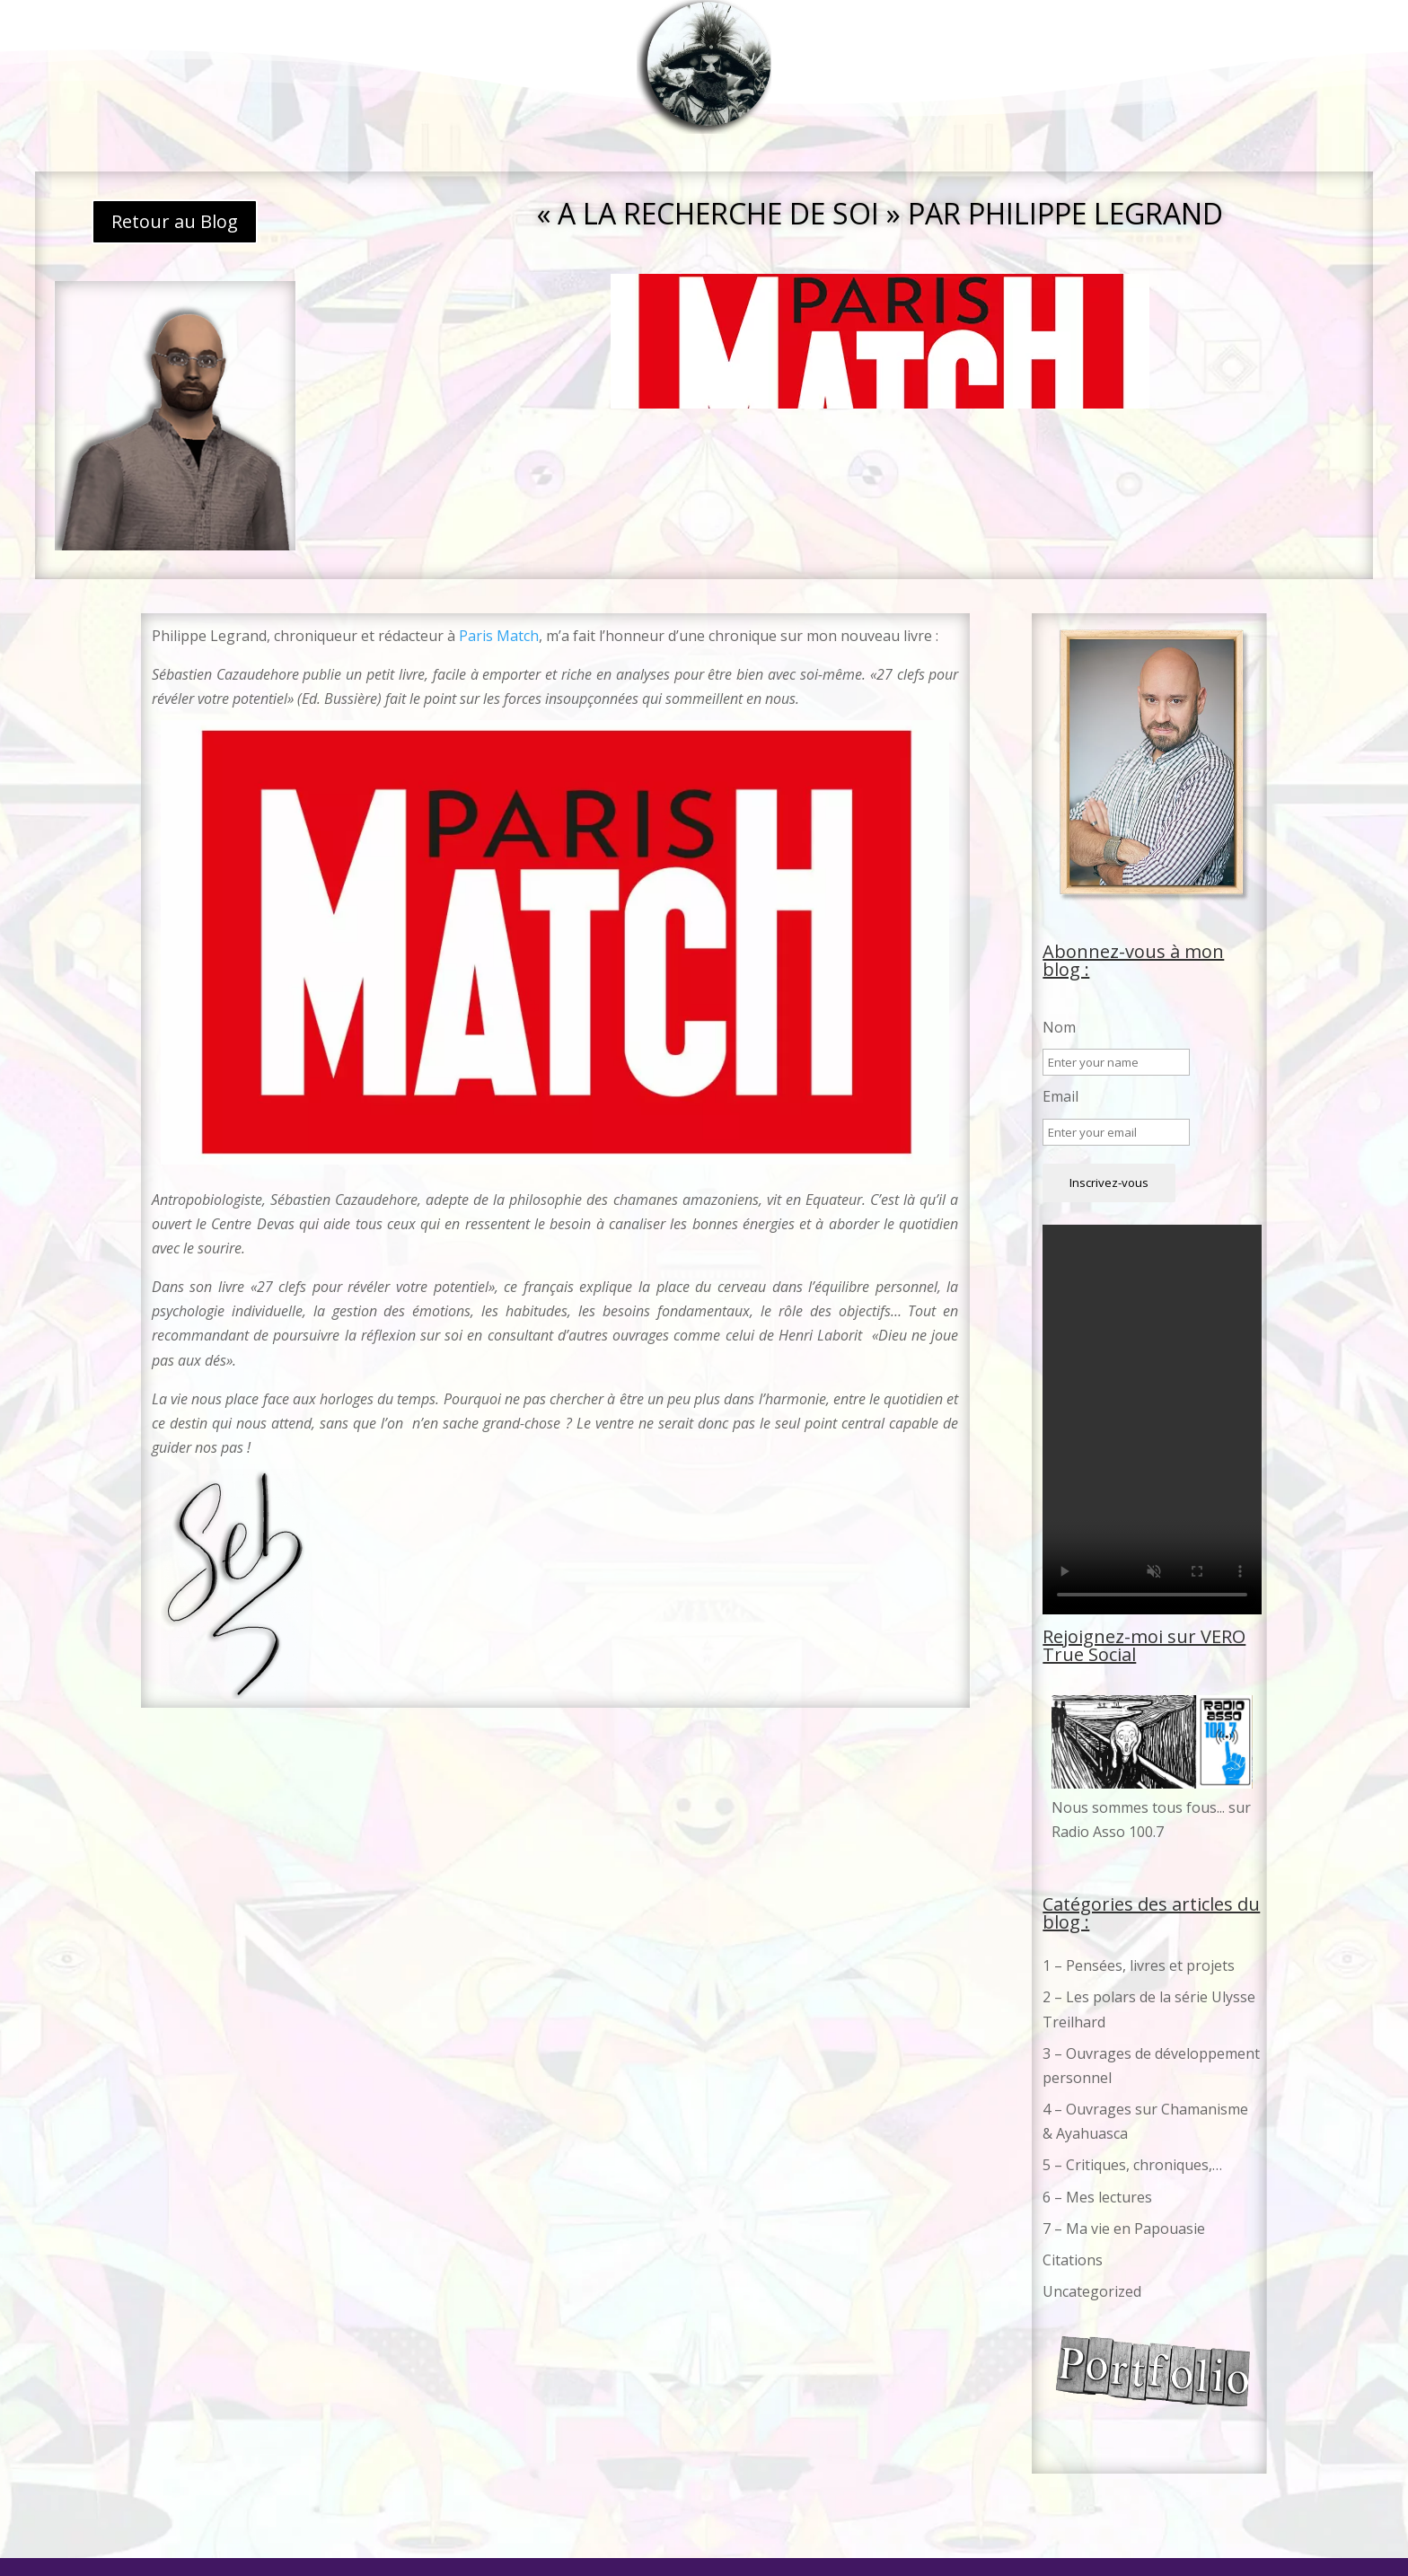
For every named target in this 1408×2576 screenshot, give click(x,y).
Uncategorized (1092, 2291)
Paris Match (499, 636)
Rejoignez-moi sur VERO (1144, 1636)
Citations (1073, 2260)
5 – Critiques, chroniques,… (1132, 2165)
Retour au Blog (174, 221)
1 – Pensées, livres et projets (1139, 1965)
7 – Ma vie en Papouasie (1124, 2228)
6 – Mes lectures (1097, 2197)
